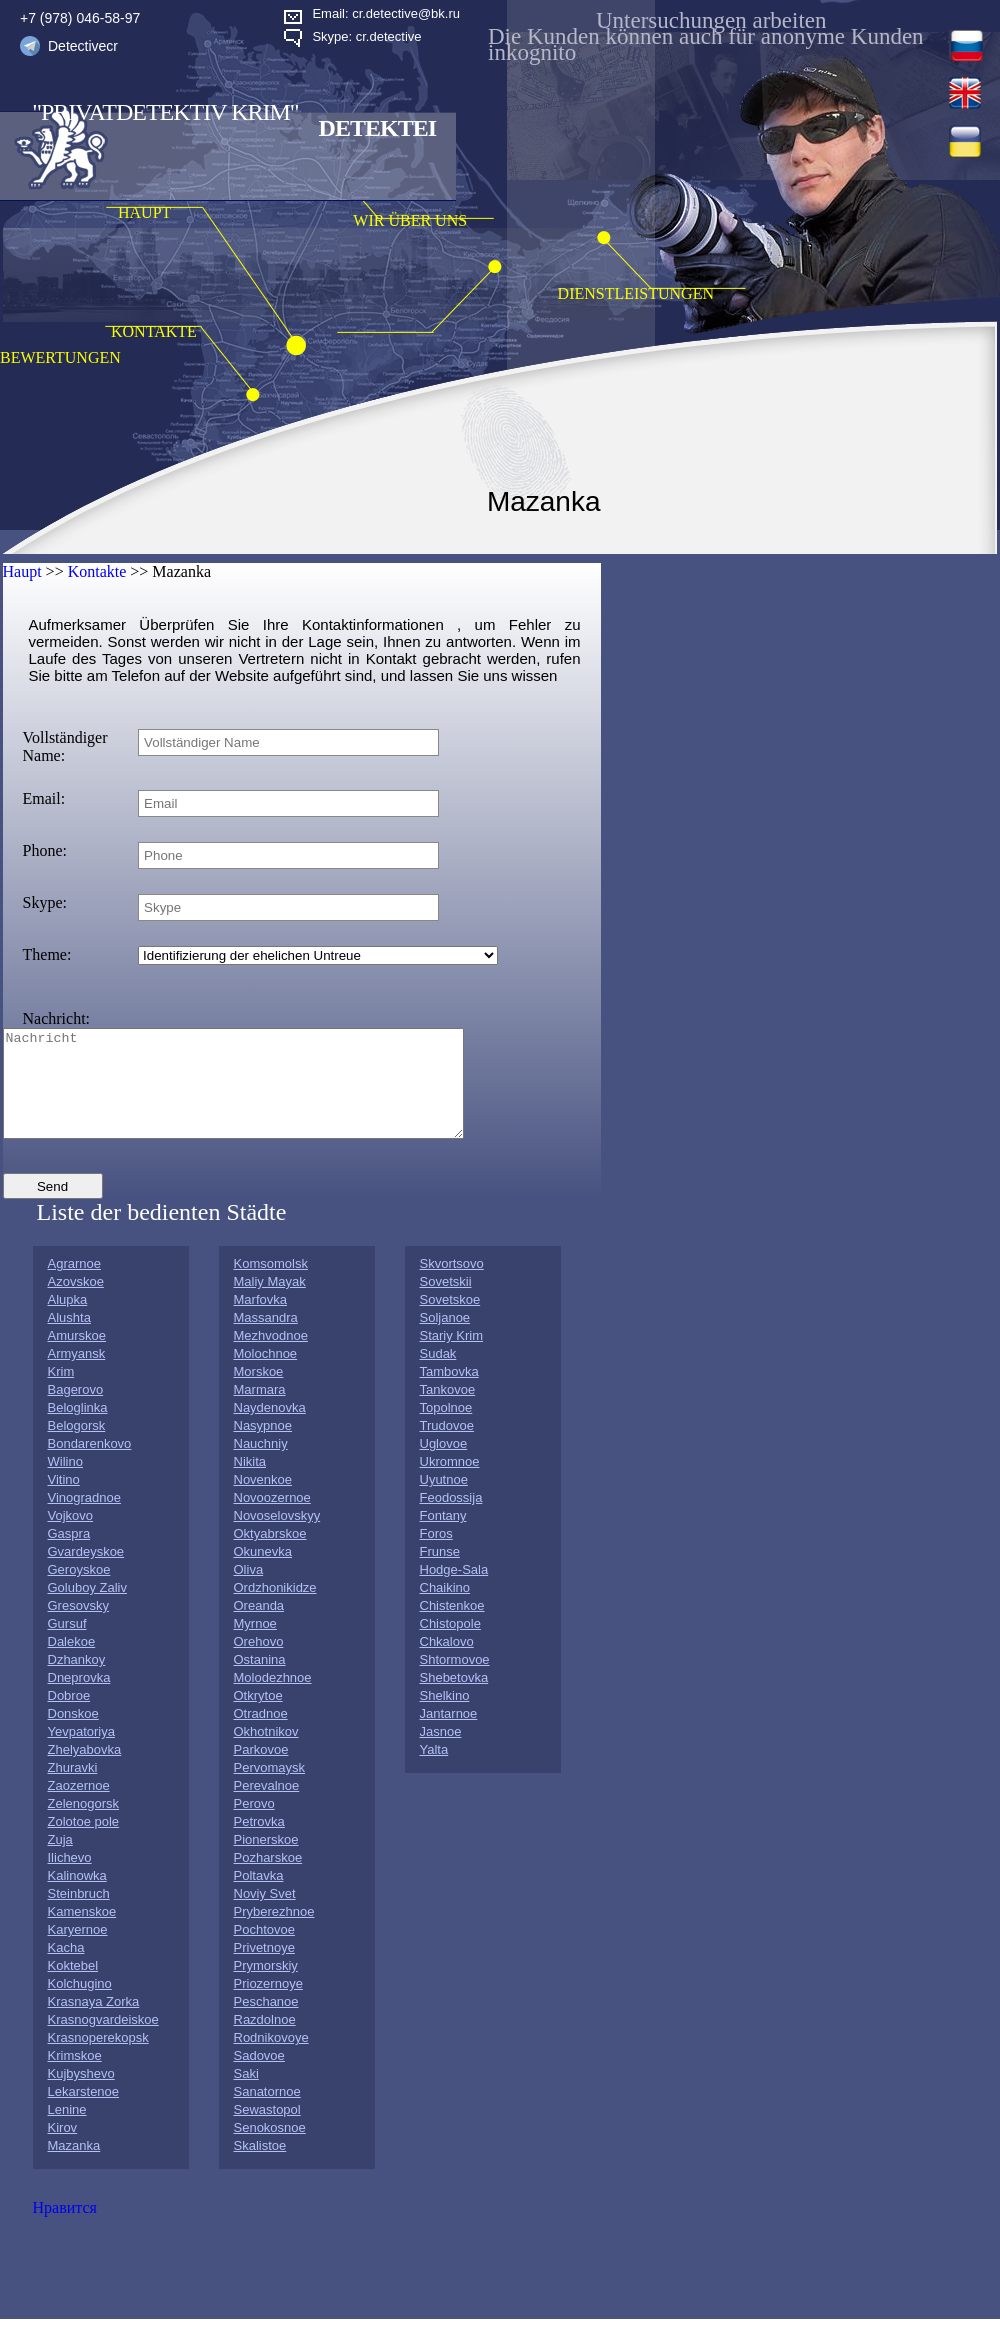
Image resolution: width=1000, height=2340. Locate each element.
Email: (44, 798)
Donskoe (73, 1734)
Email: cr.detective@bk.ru (386, 13)
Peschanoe (266, 2022)
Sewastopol (267, 2130)
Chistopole (450, 1644)
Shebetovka (454, 1698)
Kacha (66, 1968)
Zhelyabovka (85, 1770)
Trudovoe (447, 1446)
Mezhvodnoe (271, 1356)
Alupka (68, 1320)
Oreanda (259, 1626)
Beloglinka (78, 1428)
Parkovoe (261, 1770)
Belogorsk (77, 1446)
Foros (436, 1554)
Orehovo (259, 1662)
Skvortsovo (452, 1284)
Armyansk (77, 1374)
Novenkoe (263, 1500)
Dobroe (69, 1716)
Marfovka (260, 1320)
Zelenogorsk (84, 1824)
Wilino (65, 1482)
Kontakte (97, 571)
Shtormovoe (455, 1680)
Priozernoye (268, 2004)
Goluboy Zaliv (87, 1608)
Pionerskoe (266, 1860)
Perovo (254, 1824)
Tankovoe (448, 1410)
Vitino (64, 1500)
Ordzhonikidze (275, 1608)
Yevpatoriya (81, 1752)
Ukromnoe (450, 1482)
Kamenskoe (82, 1932)
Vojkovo (71, 1536)
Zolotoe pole (84, 1842)
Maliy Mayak (270, 1302)
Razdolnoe (265, 2040)
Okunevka (263, 1572)
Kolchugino (80, 2004)
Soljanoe (445, 1338)
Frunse (440, 1572)
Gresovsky (78, 1626)
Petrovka (259, 1842)
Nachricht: (57, 1018)
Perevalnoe (267, 1806)
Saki (246, 2094)
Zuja (60, 1860)
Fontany (443, 1536)
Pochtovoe (264, 1950)
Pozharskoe (268, 1878)
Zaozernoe (79, 1806)
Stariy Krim (452, 1356)
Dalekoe (72, 1662)
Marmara (260, 1410)
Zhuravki (73, 1788)
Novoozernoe (272, 1518)
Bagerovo (76, 1410)
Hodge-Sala (454, 1590)
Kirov (63, 2148)
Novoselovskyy (277, 1536)
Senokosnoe (270, 2148)
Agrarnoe (74, 1284)
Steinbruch (79, 1914)
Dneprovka (79, 1698)
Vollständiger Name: (65, 746)
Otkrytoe (258, 1716)
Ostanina (260, 1680)
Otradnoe (261, 1734)
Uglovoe (444, 1464)
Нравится (65, 2228)
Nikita (250, 1482)
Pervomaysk (270, 1788)
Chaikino (445, 1608)
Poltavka (259, 1896)
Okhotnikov (266, 1752)
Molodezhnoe (273, 1698)
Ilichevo (70, 1878)
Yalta (434, 1770)
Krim (61, 1392)
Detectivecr (83, 46)
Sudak (438, 1374)
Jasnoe (441, 1752)
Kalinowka (77, 1896)
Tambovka (449, 1392)
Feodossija (451, 1518)
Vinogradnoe (85, 1518)
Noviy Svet (265, 1914)
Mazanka (74, 2166)
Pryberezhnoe (274, 1932)
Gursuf (67, 1644)
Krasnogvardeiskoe (103, 2040)
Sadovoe (259, 2076)
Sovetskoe (450, 1320)
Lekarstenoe (84, 2112)
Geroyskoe (79, 1590)
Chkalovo (447, 1662)
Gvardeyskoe (86, 1572)
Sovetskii (446, 1302)
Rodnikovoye (271, 2058)
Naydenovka (270, 1428)
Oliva (249, 1590)
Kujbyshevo (81, 2094)
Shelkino (445, 1716)
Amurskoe (77, 1356)
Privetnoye (264, 1968)
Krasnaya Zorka (94, 2022)
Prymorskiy (266, 1986)
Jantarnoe (449, 1734)
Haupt (22, 571)
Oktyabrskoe (270, 1554)
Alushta (69, 1338)
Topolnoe (446, 1428)
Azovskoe (76, 1302)
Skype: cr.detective (366, 36)
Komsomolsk (271, 1284)
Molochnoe (266, 1374)
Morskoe (259, 1392)
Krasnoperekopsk (98, 2058)
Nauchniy (261, 1464)
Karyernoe (78, 1950)
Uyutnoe (444, 1500)
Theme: (47, 954)
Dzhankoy (77, 1680)
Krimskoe (75, 2076)
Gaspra (69, 1554)
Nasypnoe (263, 1446)
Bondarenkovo (90, 1464)
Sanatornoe (267, 2112)
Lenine (67, 2130)
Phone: (45, 850)
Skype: (45, 902)
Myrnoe (255, 1644)
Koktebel (73, 1986)
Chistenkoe (452, 1626)
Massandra (266, 1338)
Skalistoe (260, 2166)
